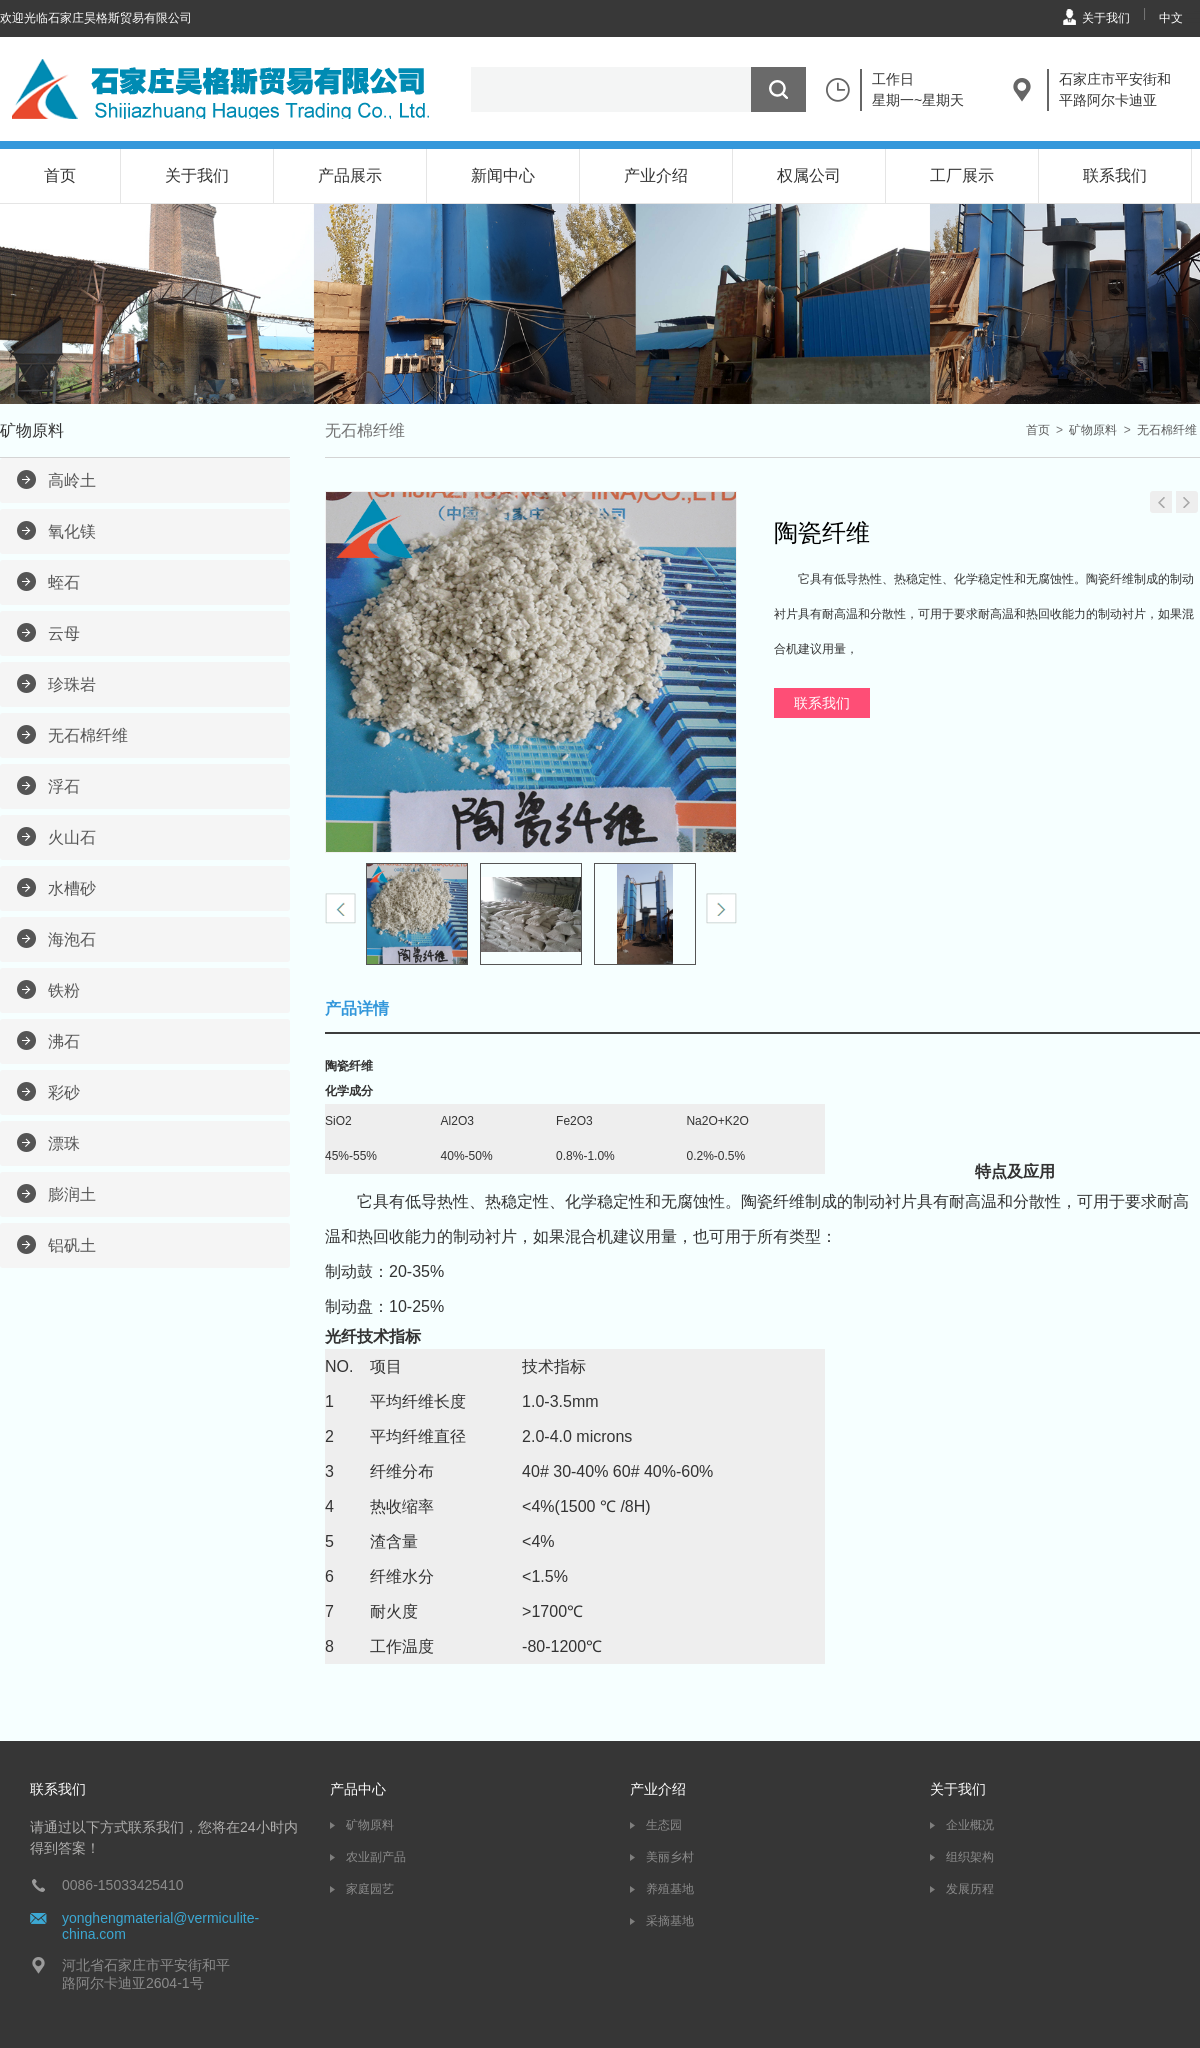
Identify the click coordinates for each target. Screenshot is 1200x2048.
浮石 (64, 786)
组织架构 (970, 1857)
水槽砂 (72, 888)
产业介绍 (656, 175)
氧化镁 (72, 531)
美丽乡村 (670, 1857)
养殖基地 (670, 1889)
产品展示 (350, 175)
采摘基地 (670, 1921)
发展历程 (970, 1889)
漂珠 (64, 1143)
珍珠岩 (72, 684)
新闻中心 (503, 175)
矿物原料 (1093, 430)
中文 (1171, 18)
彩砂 (64, 1092)
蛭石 (64, 582)
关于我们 (1106, 18)
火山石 (72, 837)
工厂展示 (962, 175)
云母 (64, 633)
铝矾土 (72, 1245)
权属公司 (809, 175)
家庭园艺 (370, 1889)
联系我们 (1115, 175)
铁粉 (64, 990)
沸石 (64, 1041)
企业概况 (970, 1825)
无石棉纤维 (88, 735)
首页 (60, 175)
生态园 (664, 1825)
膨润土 (72, 1194)
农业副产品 (376, 1857)
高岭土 (72, 480)
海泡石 (72, 939)
